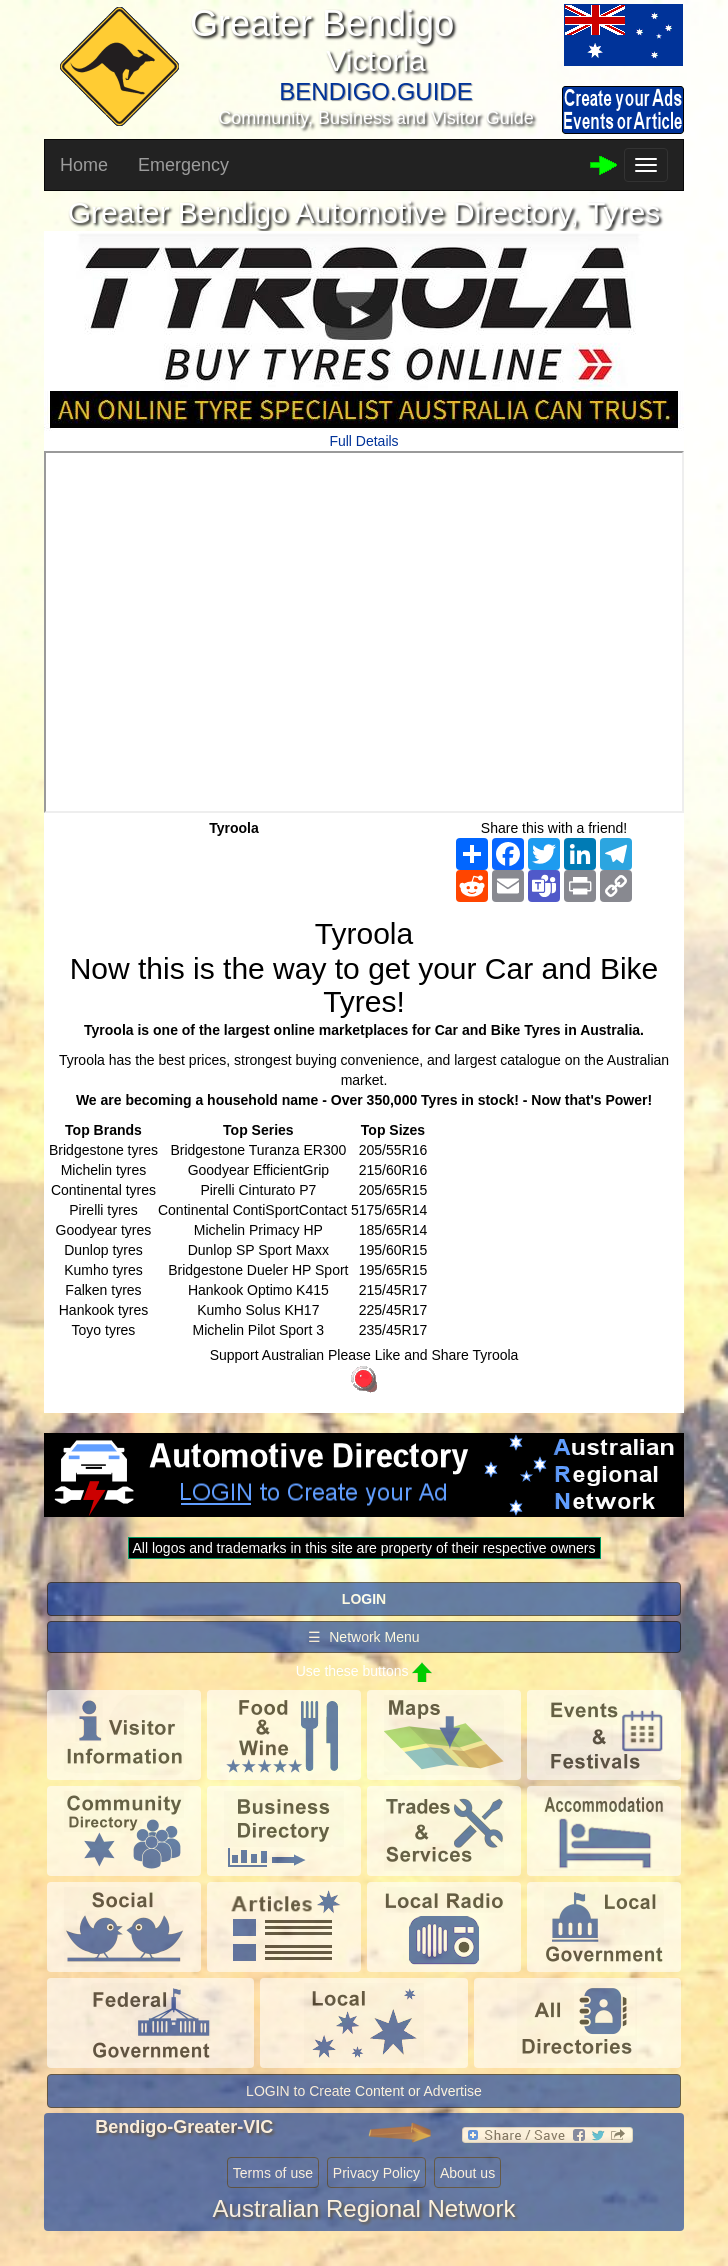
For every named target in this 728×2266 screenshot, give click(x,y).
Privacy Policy (376, 2173)
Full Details (363, 441)
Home (84, 165)
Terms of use (273, 2173)
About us (467, 2173)
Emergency (183, 165)
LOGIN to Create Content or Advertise (364, 2091)
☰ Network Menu (363, 1637)
